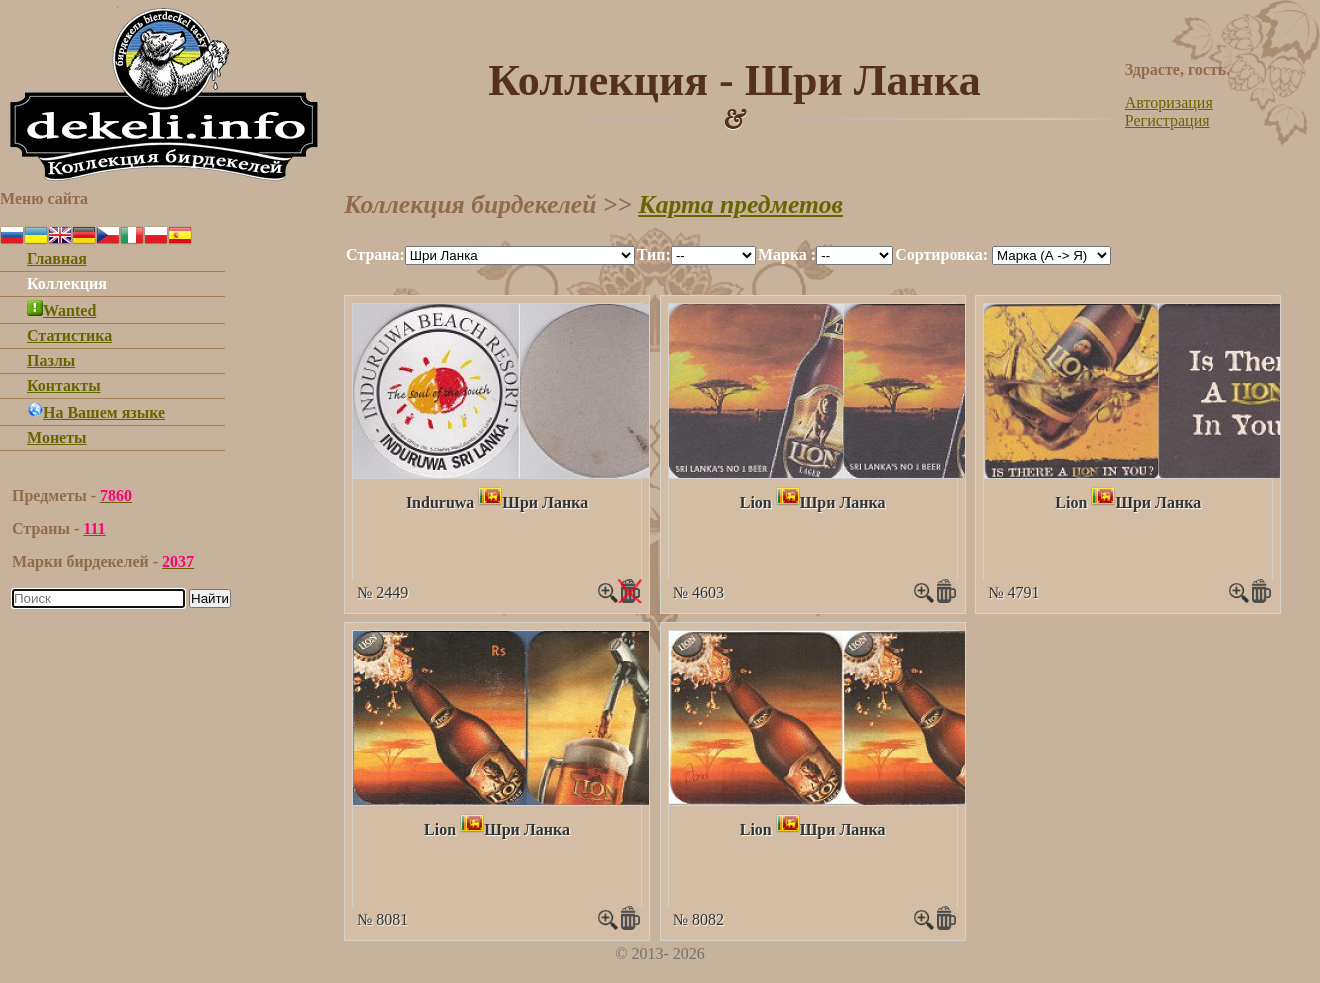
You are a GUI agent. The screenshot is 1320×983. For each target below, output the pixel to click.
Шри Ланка (545, 502)
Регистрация (1167, 120)
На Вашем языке (96, 412)
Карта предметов (740, 204)
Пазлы (51, 360)
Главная (57, 258)
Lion (756, 502)
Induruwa (440, 502)
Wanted (61, 310)
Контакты (64, 385)
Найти (210, 598)
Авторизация (1169, 102)
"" (520, 255)
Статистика (69, 335)
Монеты (57, 437)
